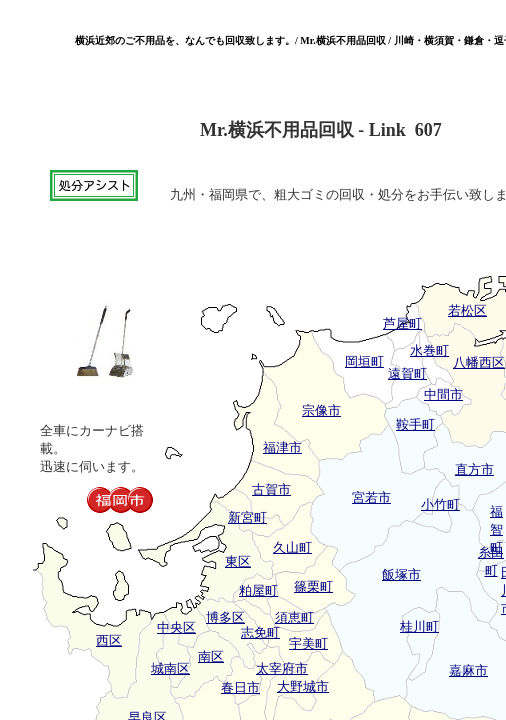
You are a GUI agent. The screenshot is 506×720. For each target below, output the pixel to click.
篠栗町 (313, 586)
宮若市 (371, 497)
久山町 (292, 547)
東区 (238, 561)
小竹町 (440, 504)
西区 (109, 640)
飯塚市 (401, 574)
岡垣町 (364, 361)
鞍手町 (415, 424)
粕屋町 (258, 590)
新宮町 (247, 517)
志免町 (260, 632)
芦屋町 (402, 323)
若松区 (467, 310)
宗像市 (321, 410)
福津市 (282, 447)
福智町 (496, 529)
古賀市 (271, 489)
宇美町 (308, 643)
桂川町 (419, 626)
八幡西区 (479, 362)
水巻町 (429, 350)
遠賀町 (407, 373)
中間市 (443, 394)
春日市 (240, 687)
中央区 (176, 627)
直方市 (474, 469)
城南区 (170, 668)
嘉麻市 (468, 670)
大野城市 (303, 686)
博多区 (225, 617)
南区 (211, 656)
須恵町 (294, 617)
